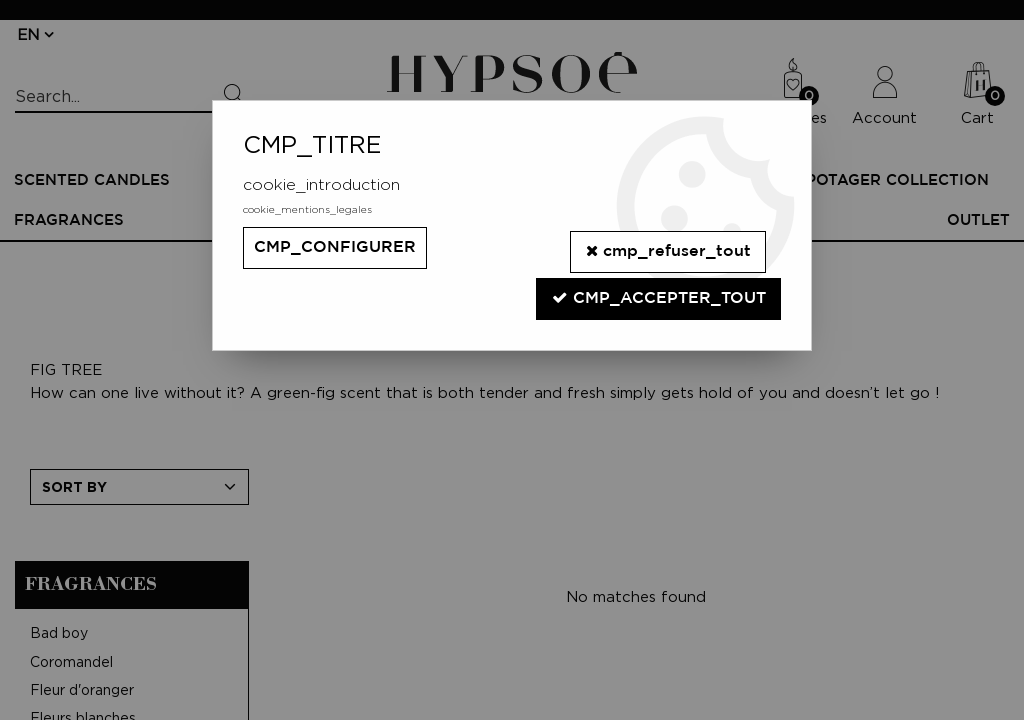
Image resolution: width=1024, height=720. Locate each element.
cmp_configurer (335, 247)
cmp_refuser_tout (667, 246)
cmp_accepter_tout (658, 288)
